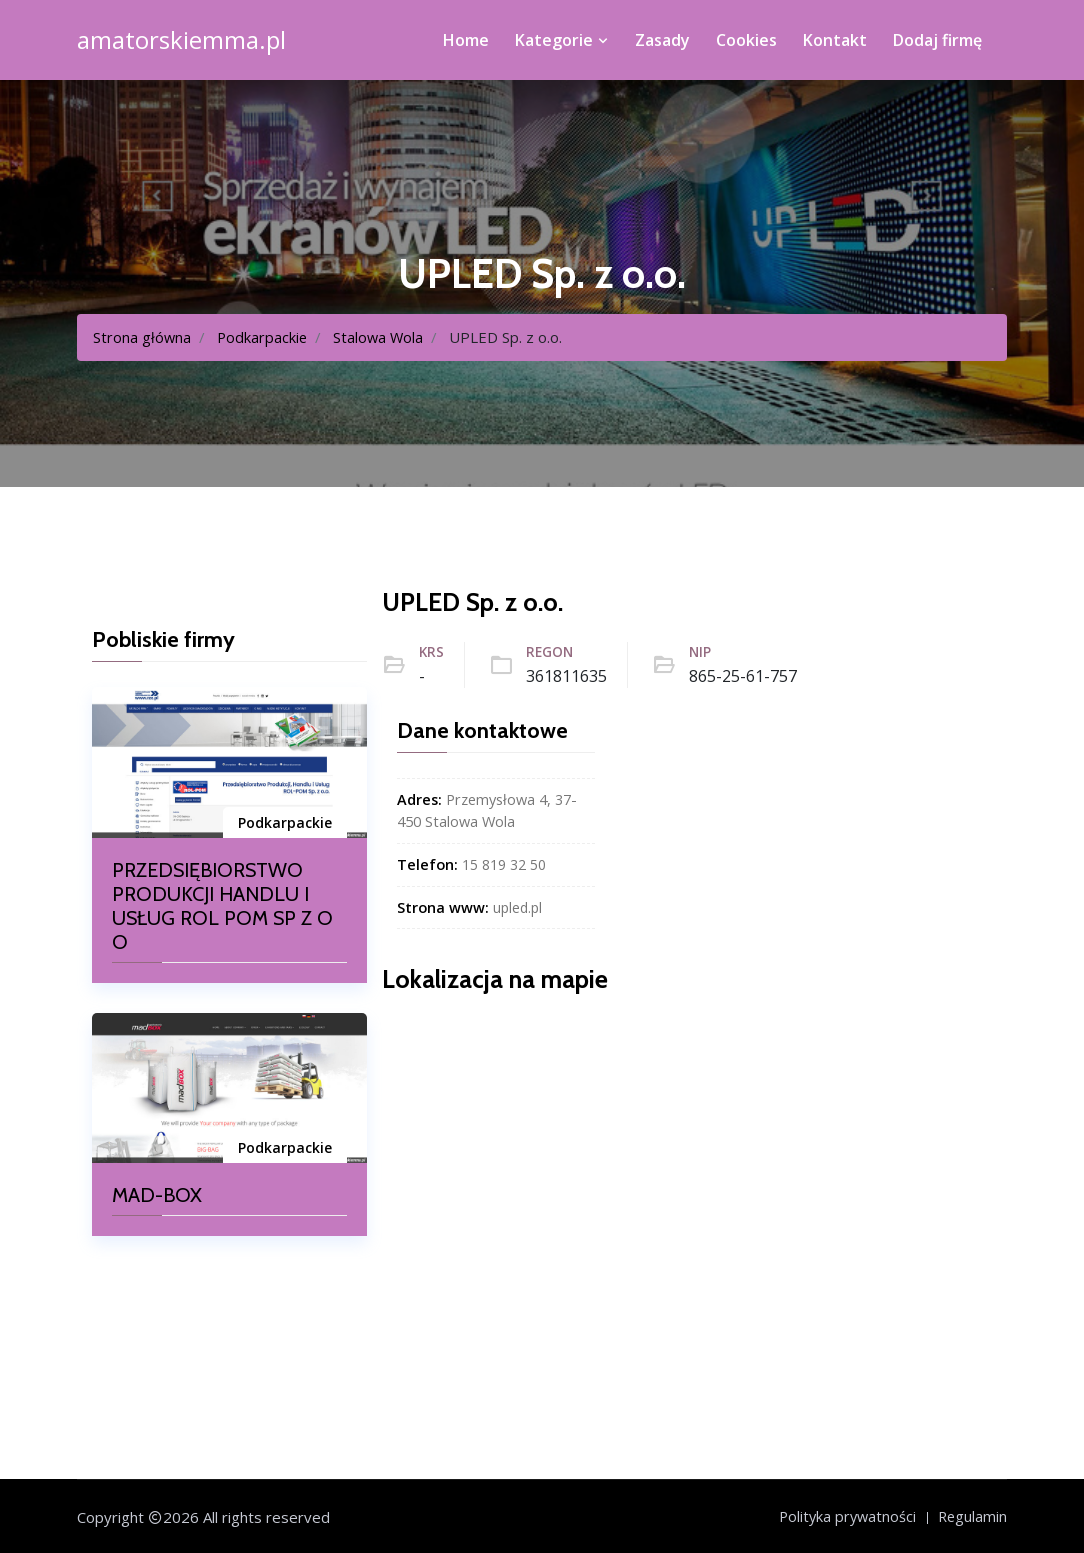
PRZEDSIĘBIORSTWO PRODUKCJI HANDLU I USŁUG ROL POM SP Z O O (222, 906)
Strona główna (142, 337)
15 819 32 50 (504, 864)
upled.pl (519, 906)
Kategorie (562, 40)
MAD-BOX (157, 1195)
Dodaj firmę (937, 40)
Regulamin (971, 1516)
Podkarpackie (264, 337)
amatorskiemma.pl (181, 40)
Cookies (746, 40)
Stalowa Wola (382, 337)
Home (466, 40)
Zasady (662, 40)
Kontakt (835, 40)
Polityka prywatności (843, 1516)
